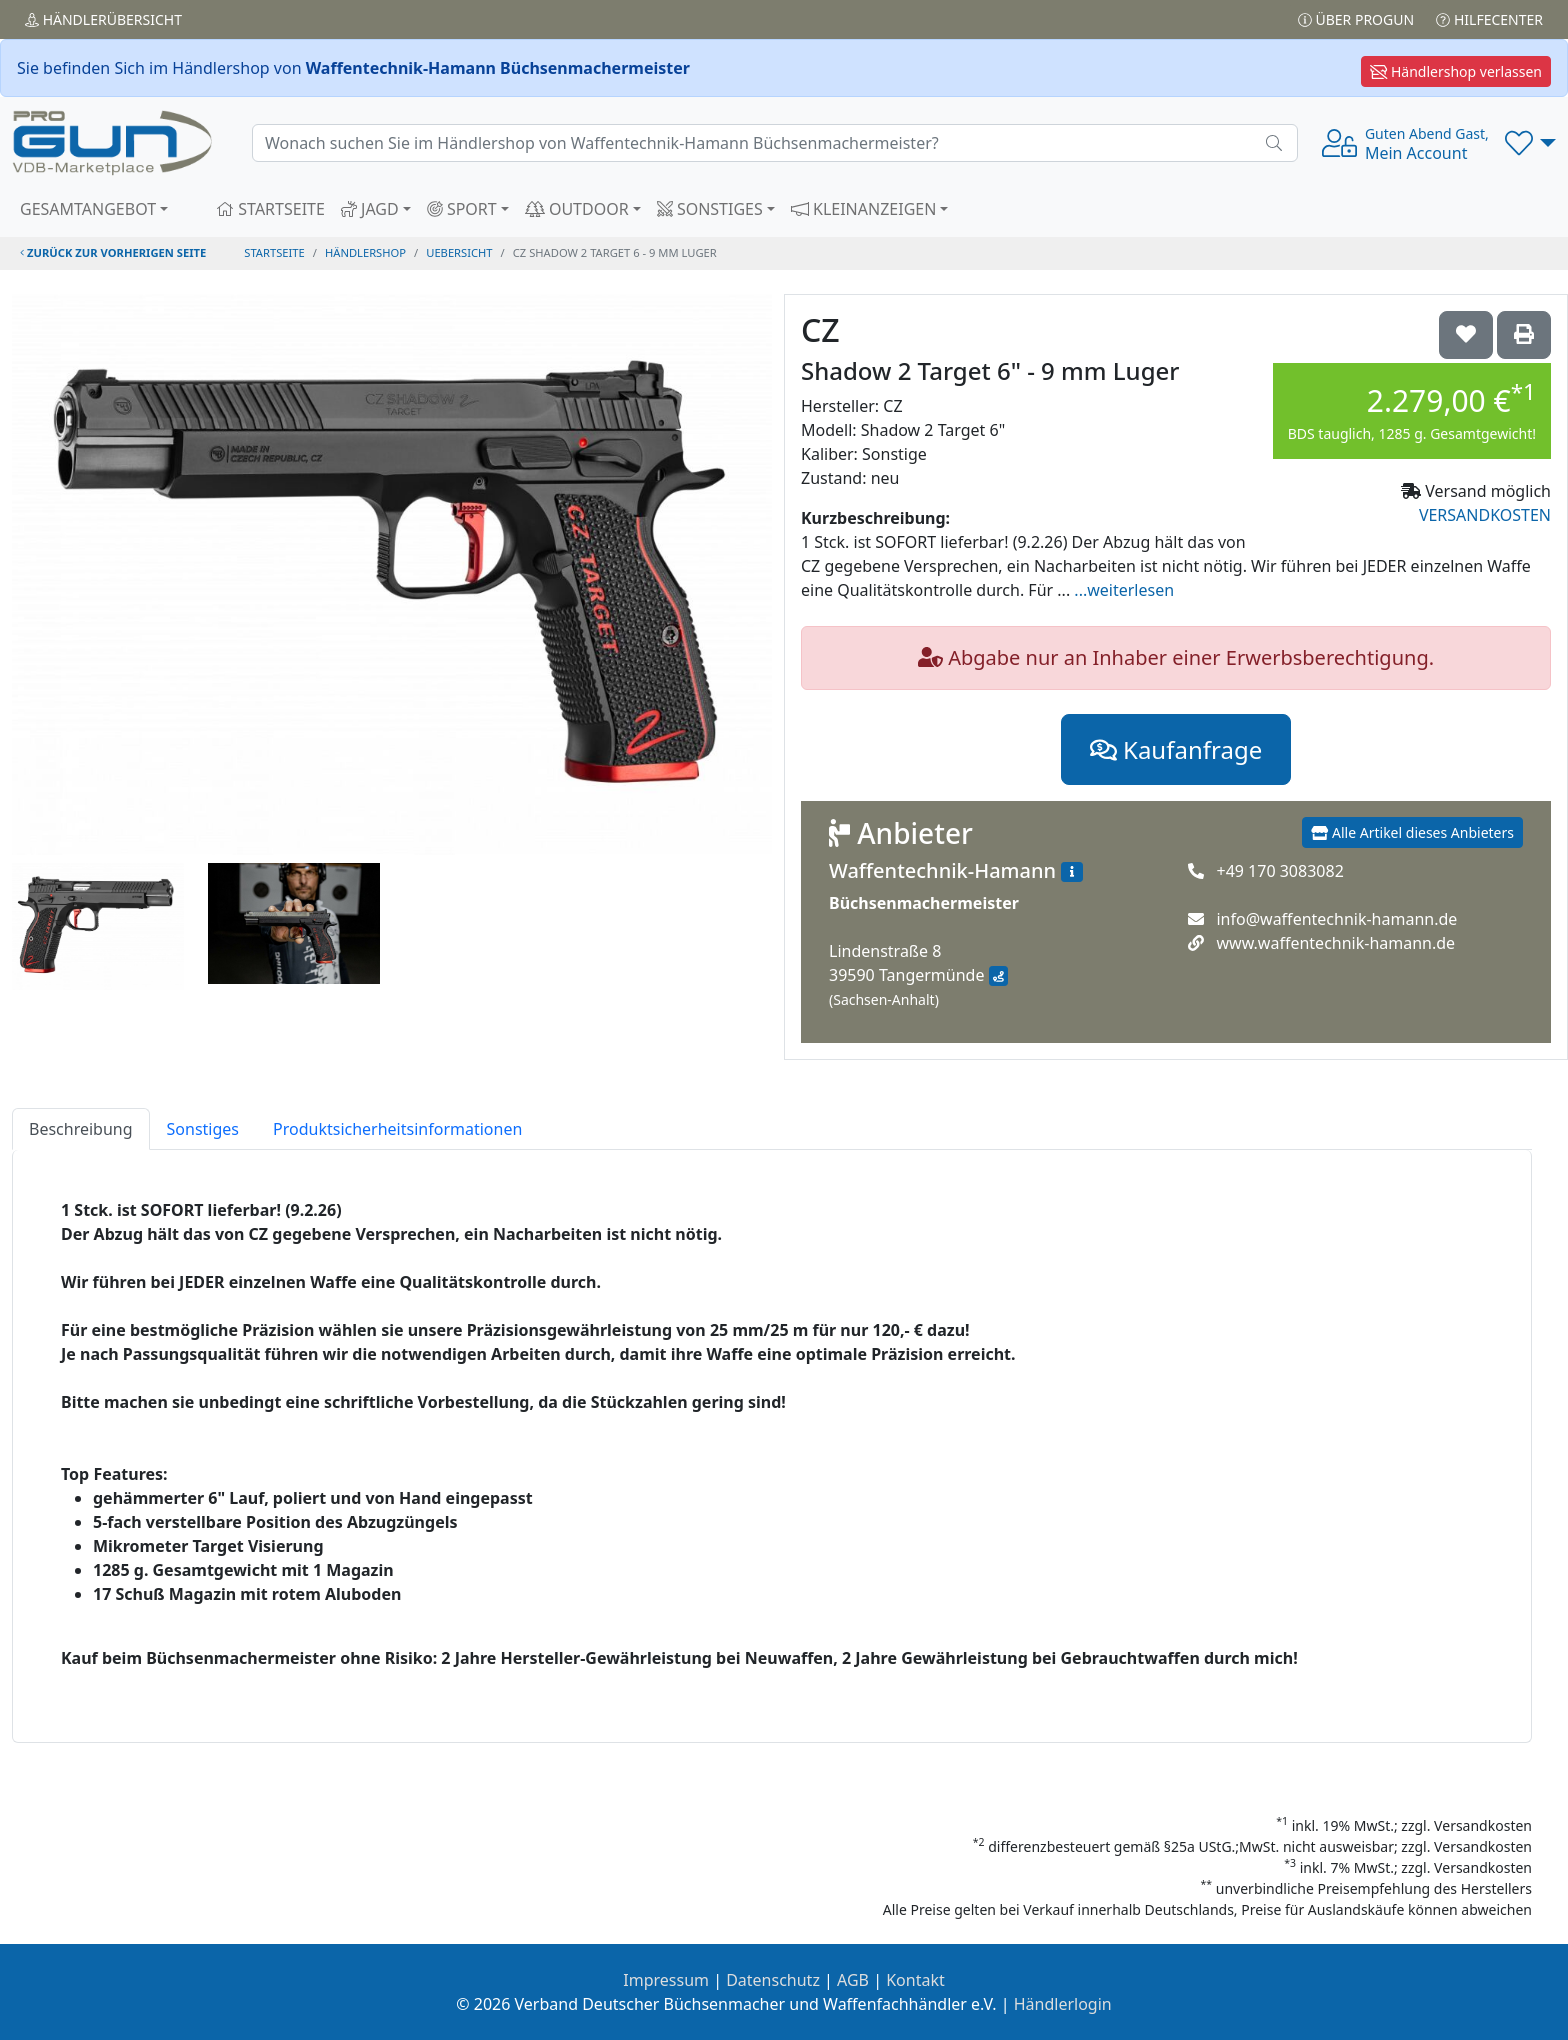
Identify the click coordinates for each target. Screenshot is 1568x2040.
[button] (1530, 143)
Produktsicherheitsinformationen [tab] (397, 1129)
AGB (853, 1980)
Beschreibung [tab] (81, 1129)
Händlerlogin (1063, 2004)
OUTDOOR (577, 209)
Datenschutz (773, 1980)
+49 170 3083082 (1279, 871)
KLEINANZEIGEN (864, 209)
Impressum (666, 1980)
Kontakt (915, 1980)
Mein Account (1427, 144)
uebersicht (459, 252)
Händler (103, 19)
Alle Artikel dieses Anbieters (1412, 832)
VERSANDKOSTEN (1485, 515)
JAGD (370, 209)
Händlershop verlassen (1456, 71)
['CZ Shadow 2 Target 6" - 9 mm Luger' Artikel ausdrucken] (1524, 335)
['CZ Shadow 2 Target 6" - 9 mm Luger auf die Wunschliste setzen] (1466, 335)
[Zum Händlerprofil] (1072, 872)
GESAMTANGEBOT (88, 209)
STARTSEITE (270, 209)
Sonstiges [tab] (203, 1129)
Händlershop (365, 252)
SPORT (462, 209)
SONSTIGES (710, 209)
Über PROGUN (1356, 19)
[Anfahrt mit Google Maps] (998, 976)
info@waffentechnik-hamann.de (1336, 919)
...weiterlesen (1124, 590)
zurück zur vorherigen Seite (113, 252)
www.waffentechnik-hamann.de (1335, 943)
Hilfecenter (1489, 19)
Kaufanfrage (1176, 749)
